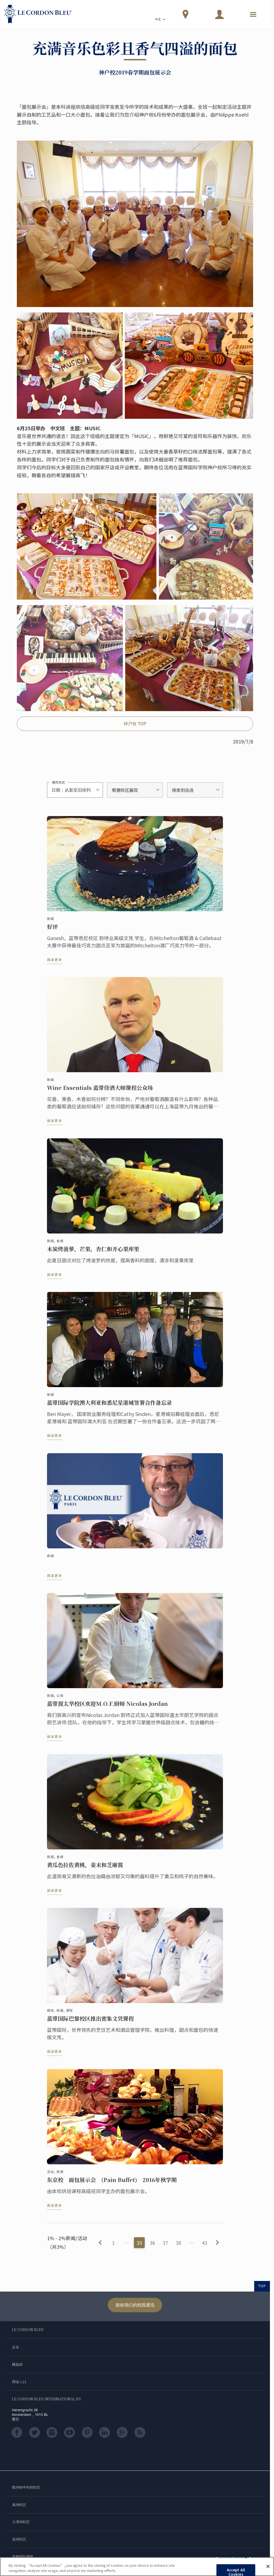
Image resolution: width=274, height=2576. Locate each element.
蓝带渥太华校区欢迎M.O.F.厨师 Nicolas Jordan (107, 1709)
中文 (160, 20)
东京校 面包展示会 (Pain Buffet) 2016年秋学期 (112, 2185)
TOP (262, 2285)
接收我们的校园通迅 (135, 2305)
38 (178, 2242)
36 (152, 2242)
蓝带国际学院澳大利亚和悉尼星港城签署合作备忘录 (109, 1408)
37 (165, 2242)
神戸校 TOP (135, 724)
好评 (52, 932)
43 (204, 2242)
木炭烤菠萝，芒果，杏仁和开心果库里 (93, 1254)
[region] (137, 2566)
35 (139, 2242)
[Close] (268, 2566)
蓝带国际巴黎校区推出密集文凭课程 (90, 2023)
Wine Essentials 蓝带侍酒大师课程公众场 (100, 1093)
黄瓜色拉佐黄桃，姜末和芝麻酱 (85, 1870)
